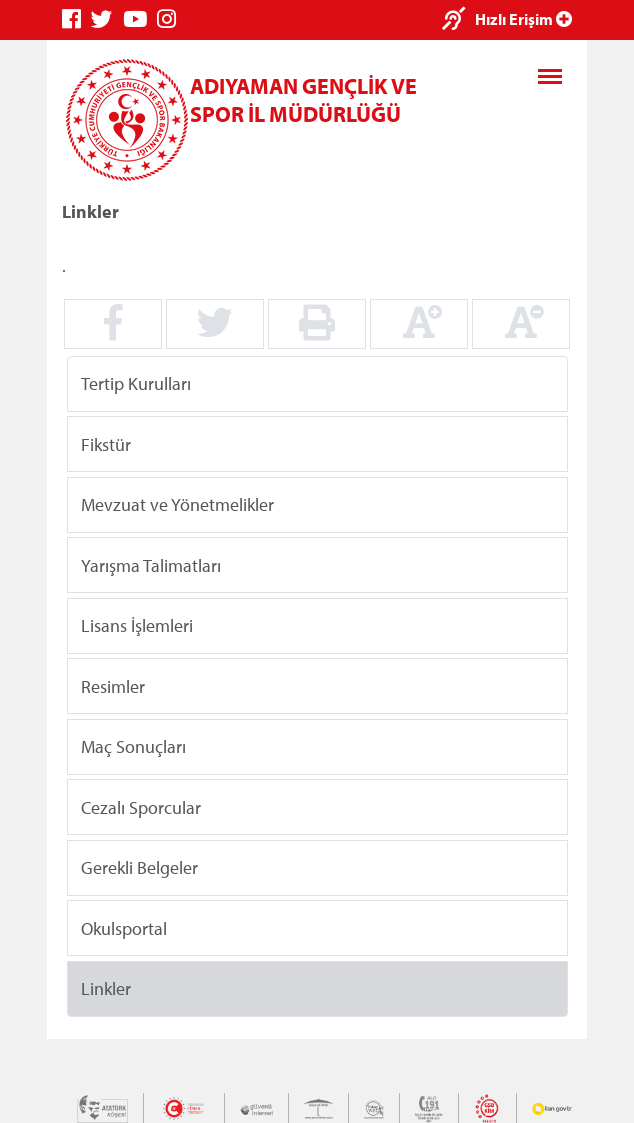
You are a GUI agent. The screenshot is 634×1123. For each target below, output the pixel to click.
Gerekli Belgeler (139, 867)
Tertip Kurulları (136, 383)
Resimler (113, 685)
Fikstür (106, 443)
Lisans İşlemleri (137, 625)
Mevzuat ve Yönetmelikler (177, 504)
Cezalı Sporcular (141, 806)
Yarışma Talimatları (151, 564)
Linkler (106, 988)
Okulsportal (124, 927)
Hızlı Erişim (523, 19)
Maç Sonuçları (133, 746)
